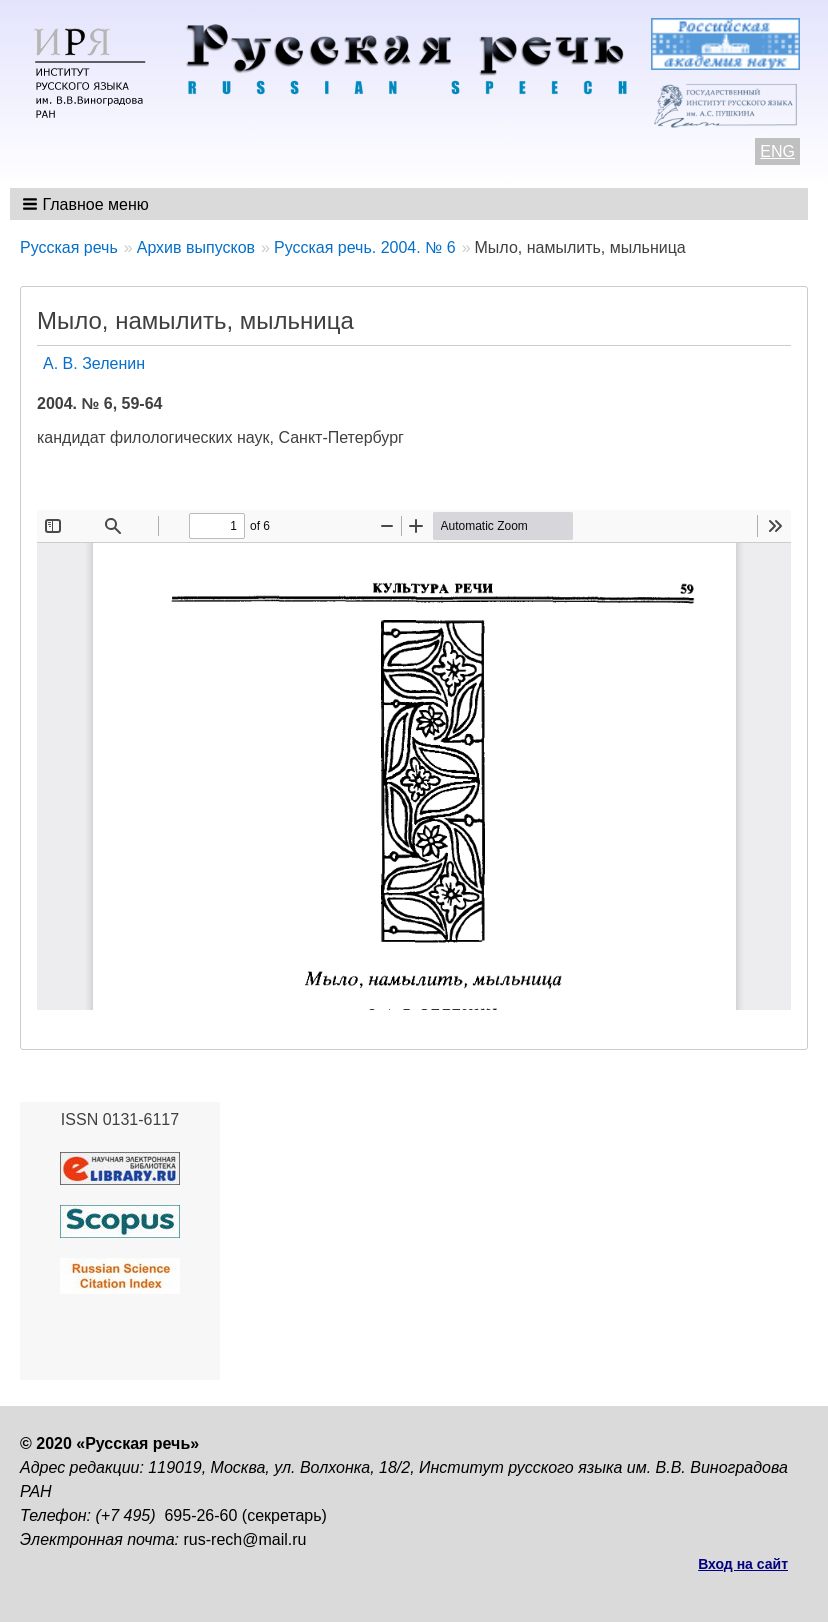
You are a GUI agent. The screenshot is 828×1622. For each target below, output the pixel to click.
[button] (87, 204)
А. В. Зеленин (94, 363)
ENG (777, 151)
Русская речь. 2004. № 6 (365, 247)
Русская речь (69, 247)
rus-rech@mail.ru (245, 1539)
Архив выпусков (196, 247)
